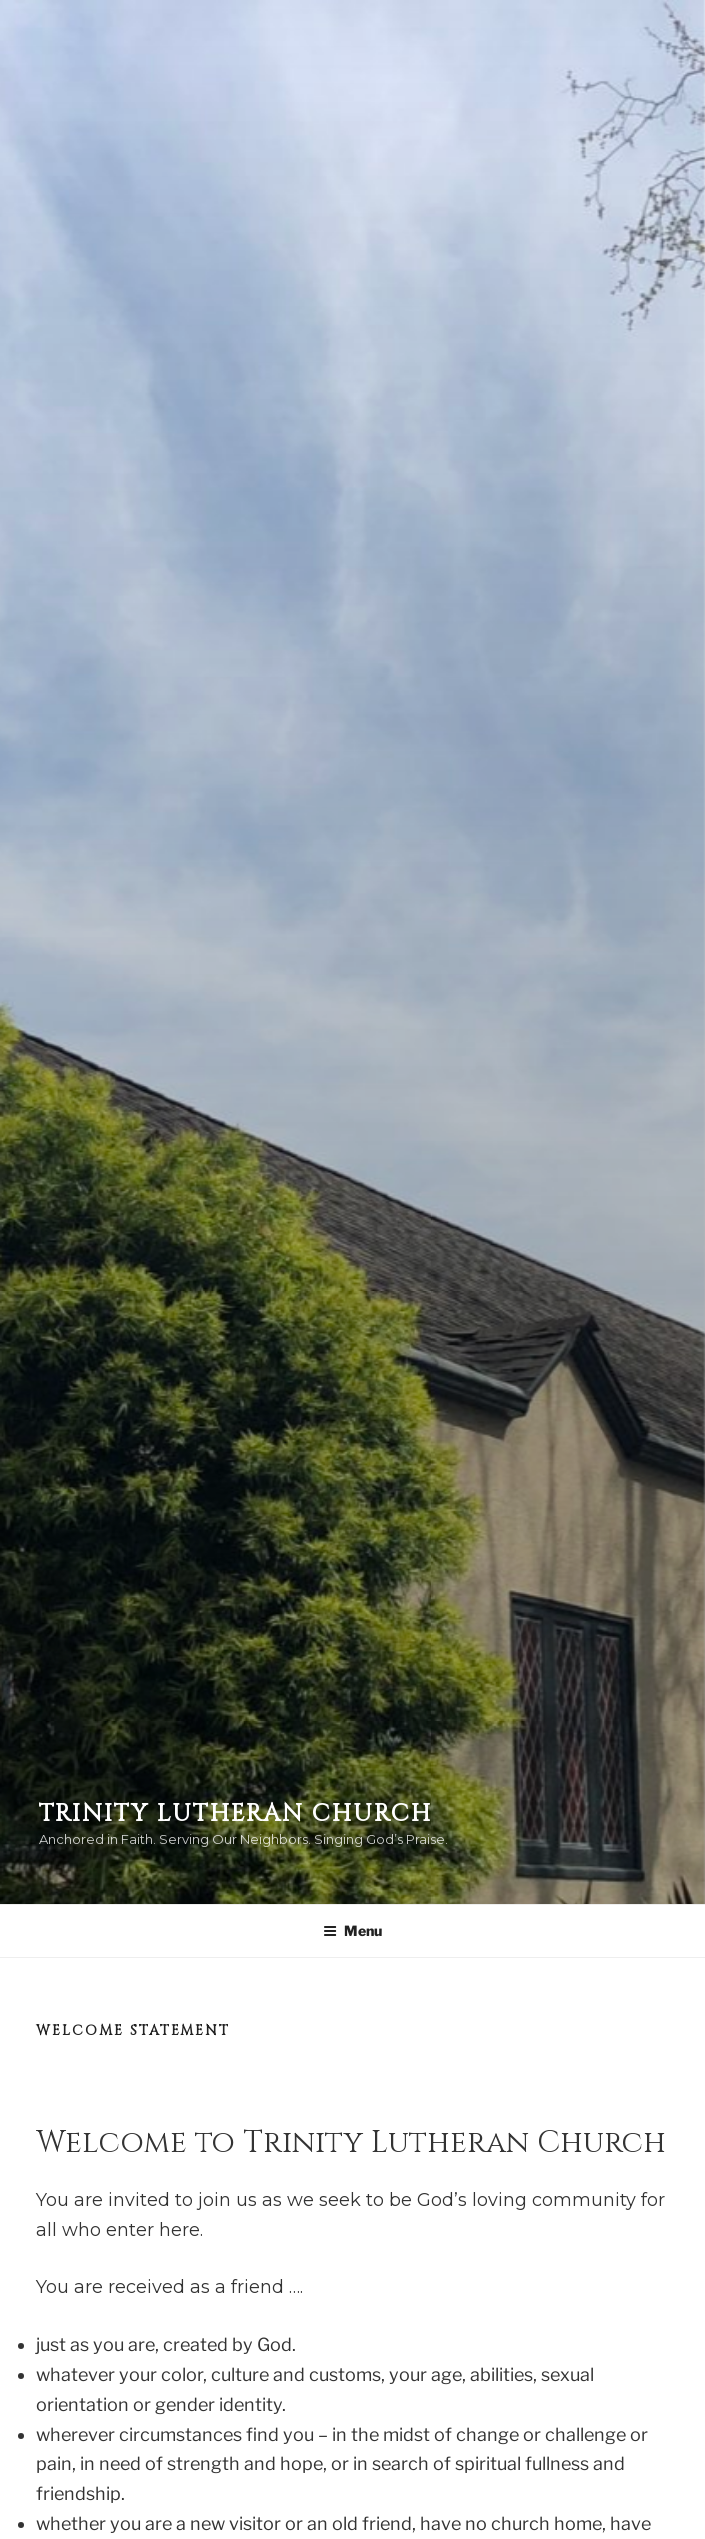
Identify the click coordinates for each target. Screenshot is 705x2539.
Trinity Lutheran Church (235, 1814)
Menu (352, 1930)
